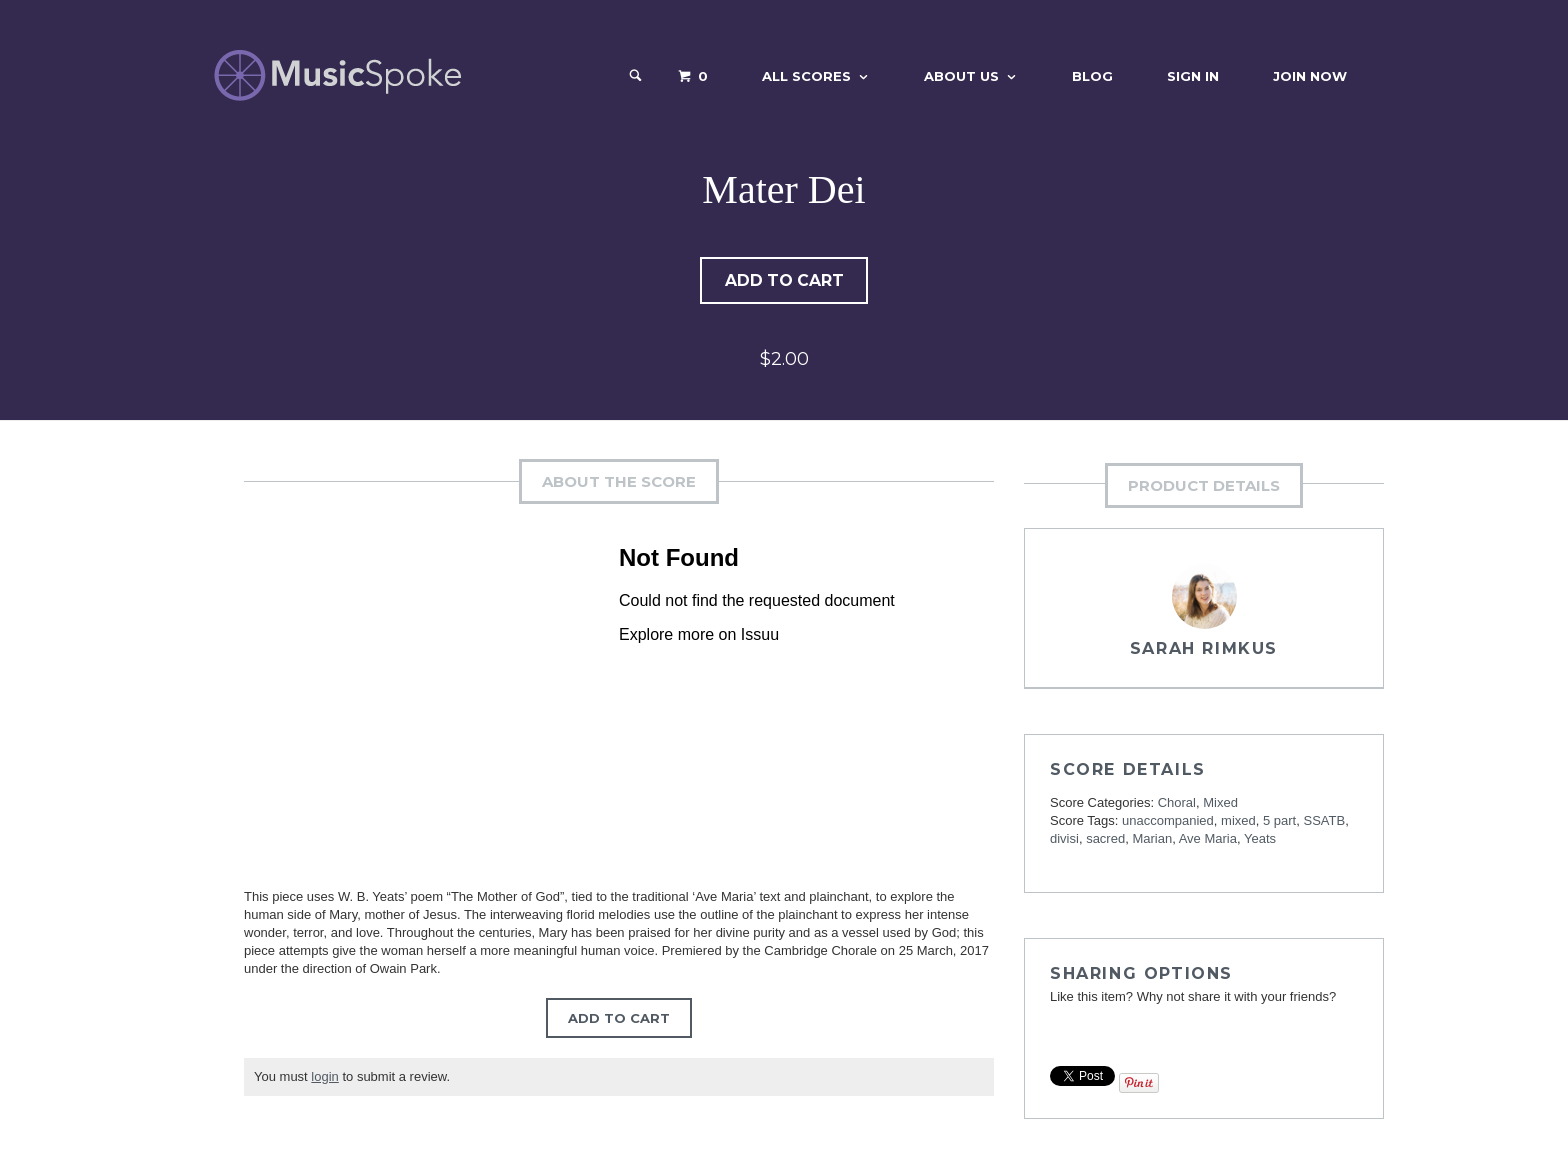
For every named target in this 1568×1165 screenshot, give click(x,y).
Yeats (1260, 839)
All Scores (806, 76)
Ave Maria (1208, 839)
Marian (1152, 839)
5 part (1279, 821)
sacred (1105, 839)
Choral (1177, 803)
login (324, 1077)
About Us (961, 76)
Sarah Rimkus (1204, 649)
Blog (1092, 76)
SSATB (1324, 821)
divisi (1064, 839)
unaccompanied (1168, 821)
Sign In (1193, 76)
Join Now (1310, 76)
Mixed (1220, 803)
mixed (1238, 821)
